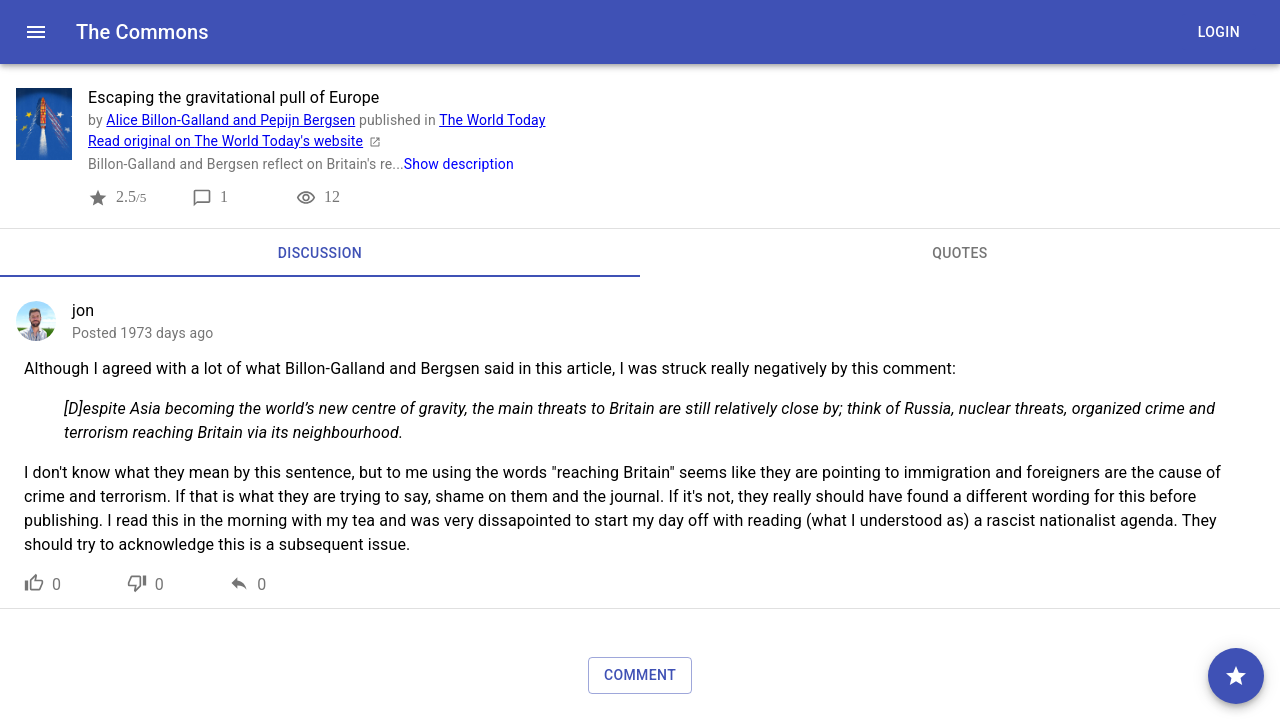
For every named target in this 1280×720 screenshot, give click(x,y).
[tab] (320, 253)
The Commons (142, 32)
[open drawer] (36, 32)
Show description (459, 164)
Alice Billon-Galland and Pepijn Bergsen (230, 120)
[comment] (1236, 676)
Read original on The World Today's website (237, 141)
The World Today (492, 120)
